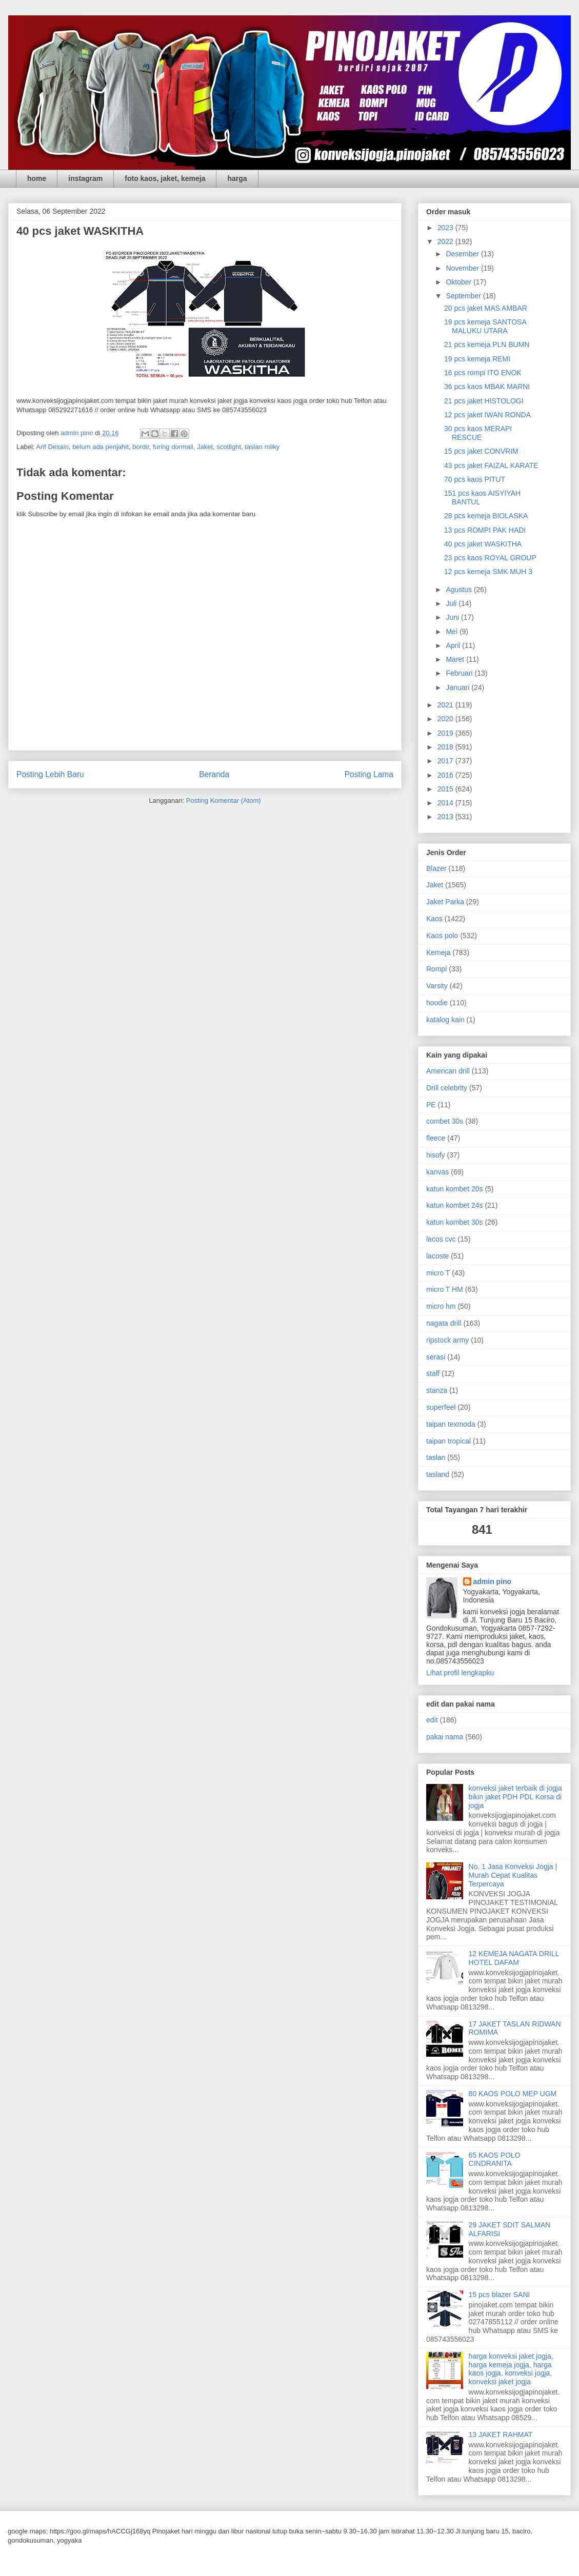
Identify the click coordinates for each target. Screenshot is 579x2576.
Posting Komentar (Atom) (223, 800)
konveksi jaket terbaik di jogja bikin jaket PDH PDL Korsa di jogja (515, 1797)
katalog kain (445, 1020)
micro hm (441, 1306)
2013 (446, 817)
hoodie (437, 1003)
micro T (438, 1273)
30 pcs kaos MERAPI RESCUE (478, 432)
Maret (456, 659)
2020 (446, 719)
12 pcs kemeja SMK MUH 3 (488, 571)
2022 (446, 241)
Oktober (459, 282)
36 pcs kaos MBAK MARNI (487, 386)
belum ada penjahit (100, 447)
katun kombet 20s (454, 1189)
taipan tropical (448, 1441)
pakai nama (444, 1737)
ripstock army (447, 1340)
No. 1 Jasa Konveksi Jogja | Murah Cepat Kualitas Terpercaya (513, 1875)
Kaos (434, 919)
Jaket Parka (445, 902)
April (454, 645)
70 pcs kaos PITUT (474, 479)
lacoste (437, 1256)
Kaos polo (442, 935)
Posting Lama (369, 774)
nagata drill (444, 1323)
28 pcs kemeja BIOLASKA (486, 516)
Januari (458, 687)
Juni (453, 617)
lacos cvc (441, 1239)
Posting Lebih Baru (50, 774)
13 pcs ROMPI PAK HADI (485, 530)
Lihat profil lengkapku (460, 1673)
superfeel (441, 1407)
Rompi (436, 969)
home (36, 178)
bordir (140, 447)
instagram (85, 178)
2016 (446, 775)
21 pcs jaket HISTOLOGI (484, 401)
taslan (435, 1457)
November (463, 268)
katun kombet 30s (454, 1222)
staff (433, 1373)
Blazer (436, 868)
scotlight (228, 447)
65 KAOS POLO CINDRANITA (495, 2159)
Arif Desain (52, 447)
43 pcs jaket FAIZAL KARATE (491, 465)
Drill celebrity (446, 1088)
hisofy (435, 1155)
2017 (446, 761)
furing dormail (173, 447)
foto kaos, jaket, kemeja (165, 178)
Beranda (214, 774)
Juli (452, 603)
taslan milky (262, 447)
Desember (463, 254)
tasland (437, 1474)
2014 (446, 803)
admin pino (492, 1581)
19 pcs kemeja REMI (477, 359)
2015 (446, 789)
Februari (460, 673)
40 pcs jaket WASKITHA (483, 544)
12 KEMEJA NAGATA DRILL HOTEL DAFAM (514, 1958)
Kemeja (438, 952)
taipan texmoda (450, 1424)
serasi (435, 1357)
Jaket (205, 447)
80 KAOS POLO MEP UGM (513, 2094)
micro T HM (444, 1289)
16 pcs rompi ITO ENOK (483, 373)
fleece (435, 1138)
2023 (446, 228)
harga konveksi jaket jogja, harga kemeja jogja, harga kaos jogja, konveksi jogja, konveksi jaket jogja (511, 2369)
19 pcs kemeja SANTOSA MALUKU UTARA (485, 326)
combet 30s (444, 1121)
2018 (446, 747)
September (464, 296)
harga (237, 178)
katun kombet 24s (454, 1205)
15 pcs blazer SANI (499, 2294)
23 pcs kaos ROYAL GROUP (490, 558)
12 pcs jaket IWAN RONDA (487, 415)
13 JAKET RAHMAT (501, 2434)
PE (431, 1105)
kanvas (437, 1172)
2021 (446, 705)
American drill (448, 1071)
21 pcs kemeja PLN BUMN (487, 344)
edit (432, 1720)
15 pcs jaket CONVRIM (481, 451)
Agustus (459, 589)
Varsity (437, 986)
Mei (452, 631)
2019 (446, 733)
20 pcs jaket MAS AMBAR (485, 308)
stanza (436, 1390)
